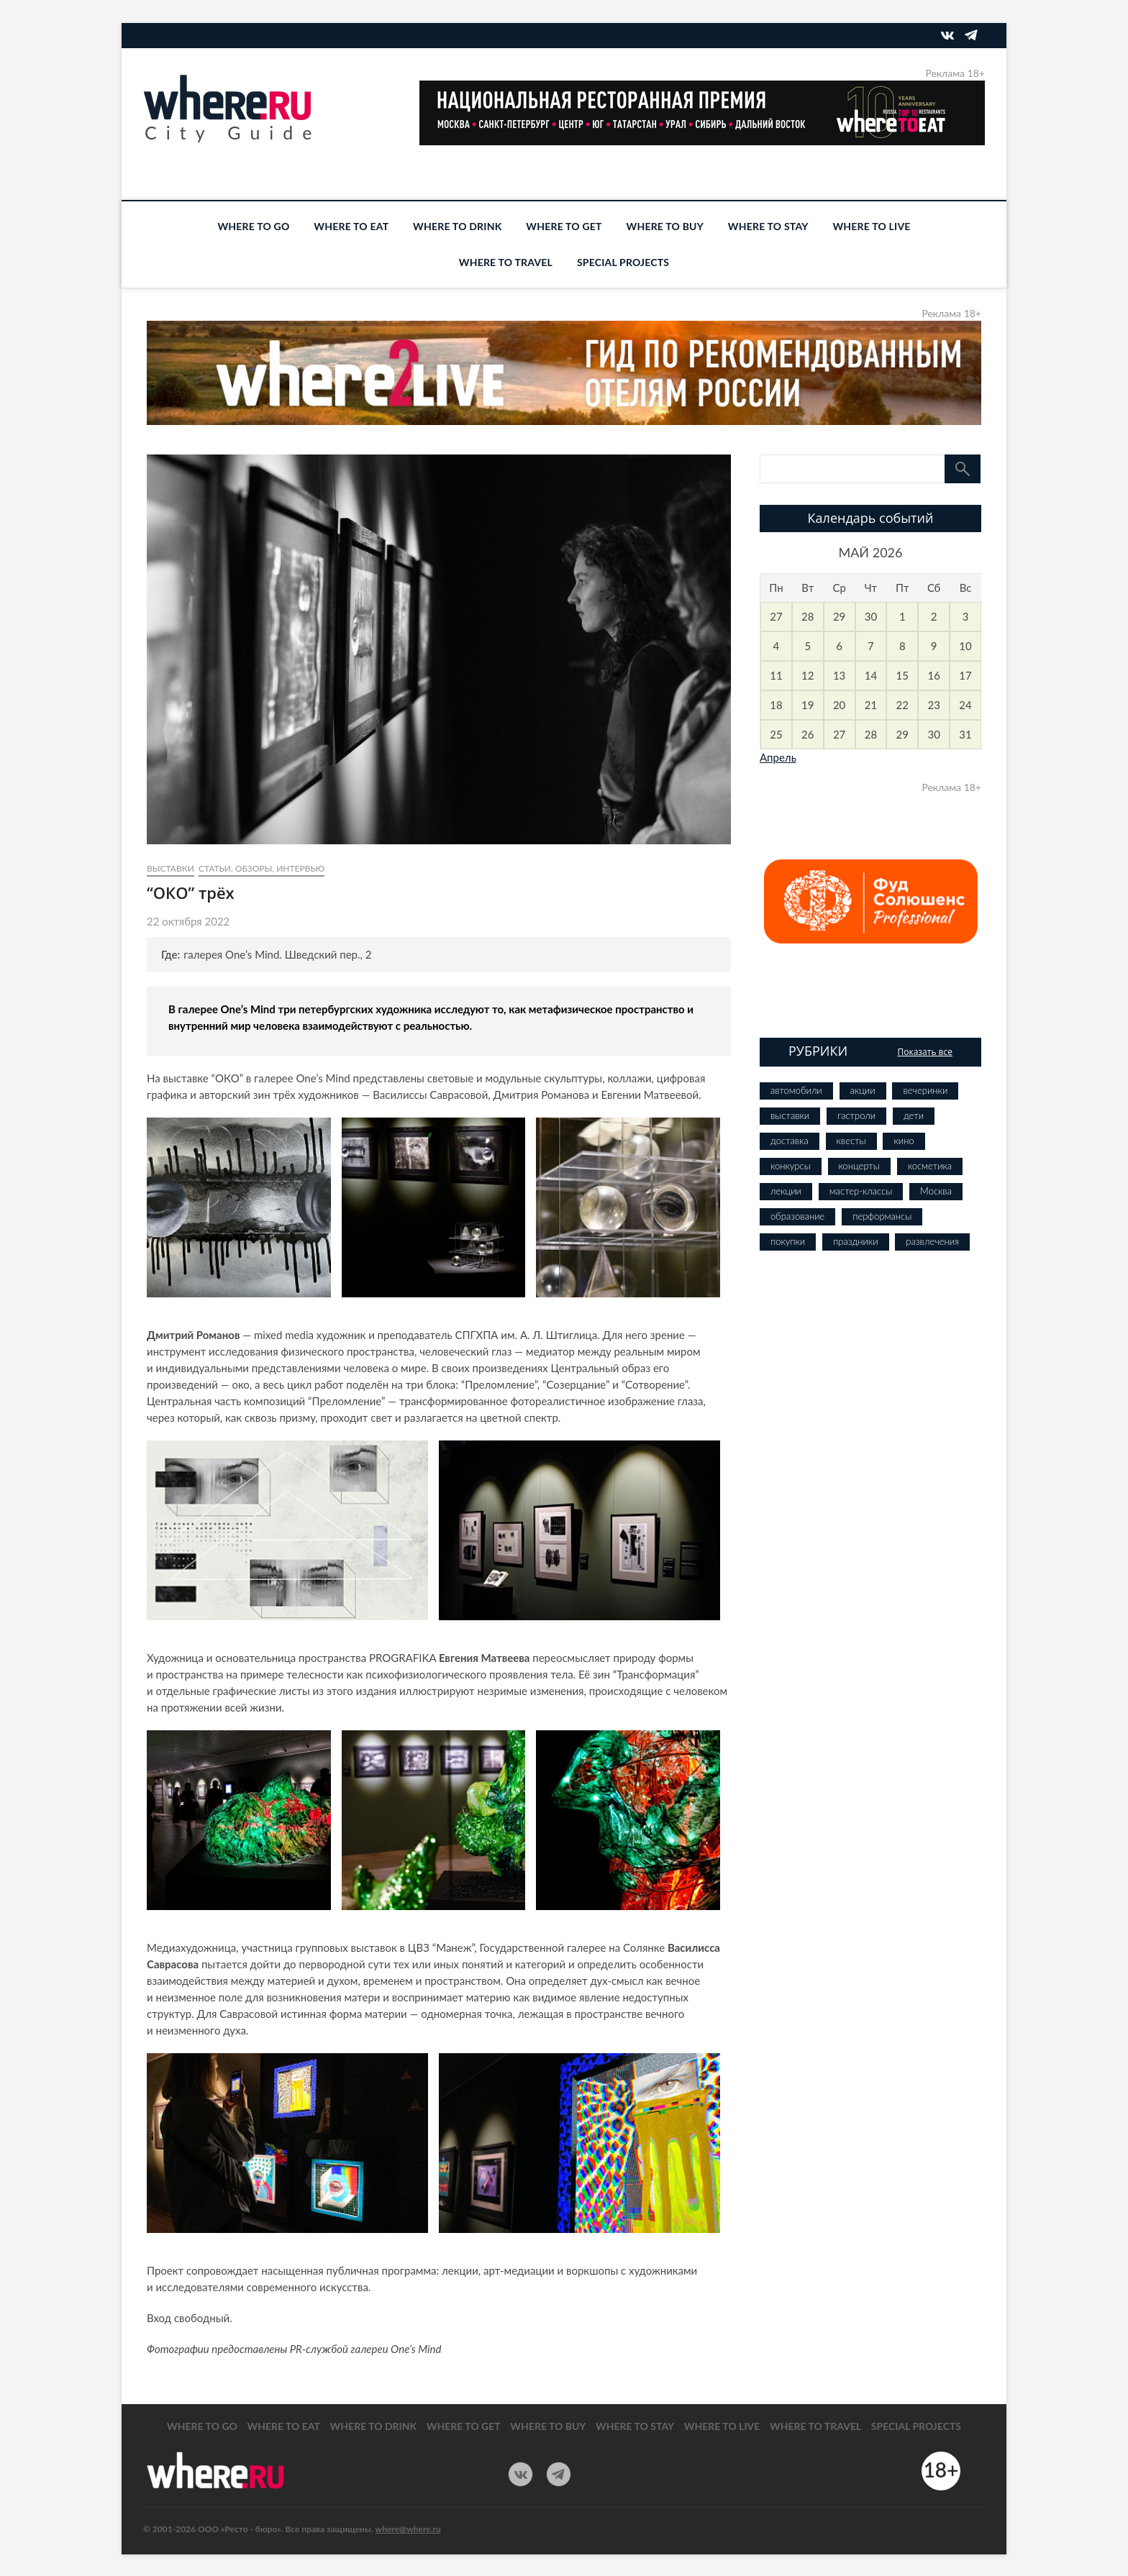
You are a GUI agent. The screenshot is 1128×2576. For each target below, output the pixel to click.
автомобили (796, 1090)
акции (862, 1090)
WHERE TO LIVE (871, 226)
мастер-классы (860, 1191)
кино (903, 1140)
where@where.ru (408, 2529)
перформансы (881, 1216)
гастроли (856, 1115)
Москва (936, 1191)
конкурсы (790, 1165)
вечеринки (925, 1090)
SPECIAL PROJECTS (623, 262)
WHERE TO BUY (665, 226)
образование (797, 1216)
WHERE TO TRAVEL (505, 262)
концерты (859, 1165)
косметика (930, 1165)
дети (914, 1115)
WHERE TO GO (253, 226)
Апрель (778, 757)
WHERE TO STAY (768, 226)
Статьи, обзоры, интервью (261, 868)
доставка (789, 1140)
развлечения (932, 1241)
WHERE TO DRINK (457, 226)
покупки (787, 1241)
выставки (170, 868)
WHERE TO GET (563, 226)
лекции (785, 1191)
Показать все (924, 1052)
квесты (851, 1140)
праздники (855, 1241)
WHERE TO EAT (351, 226)
